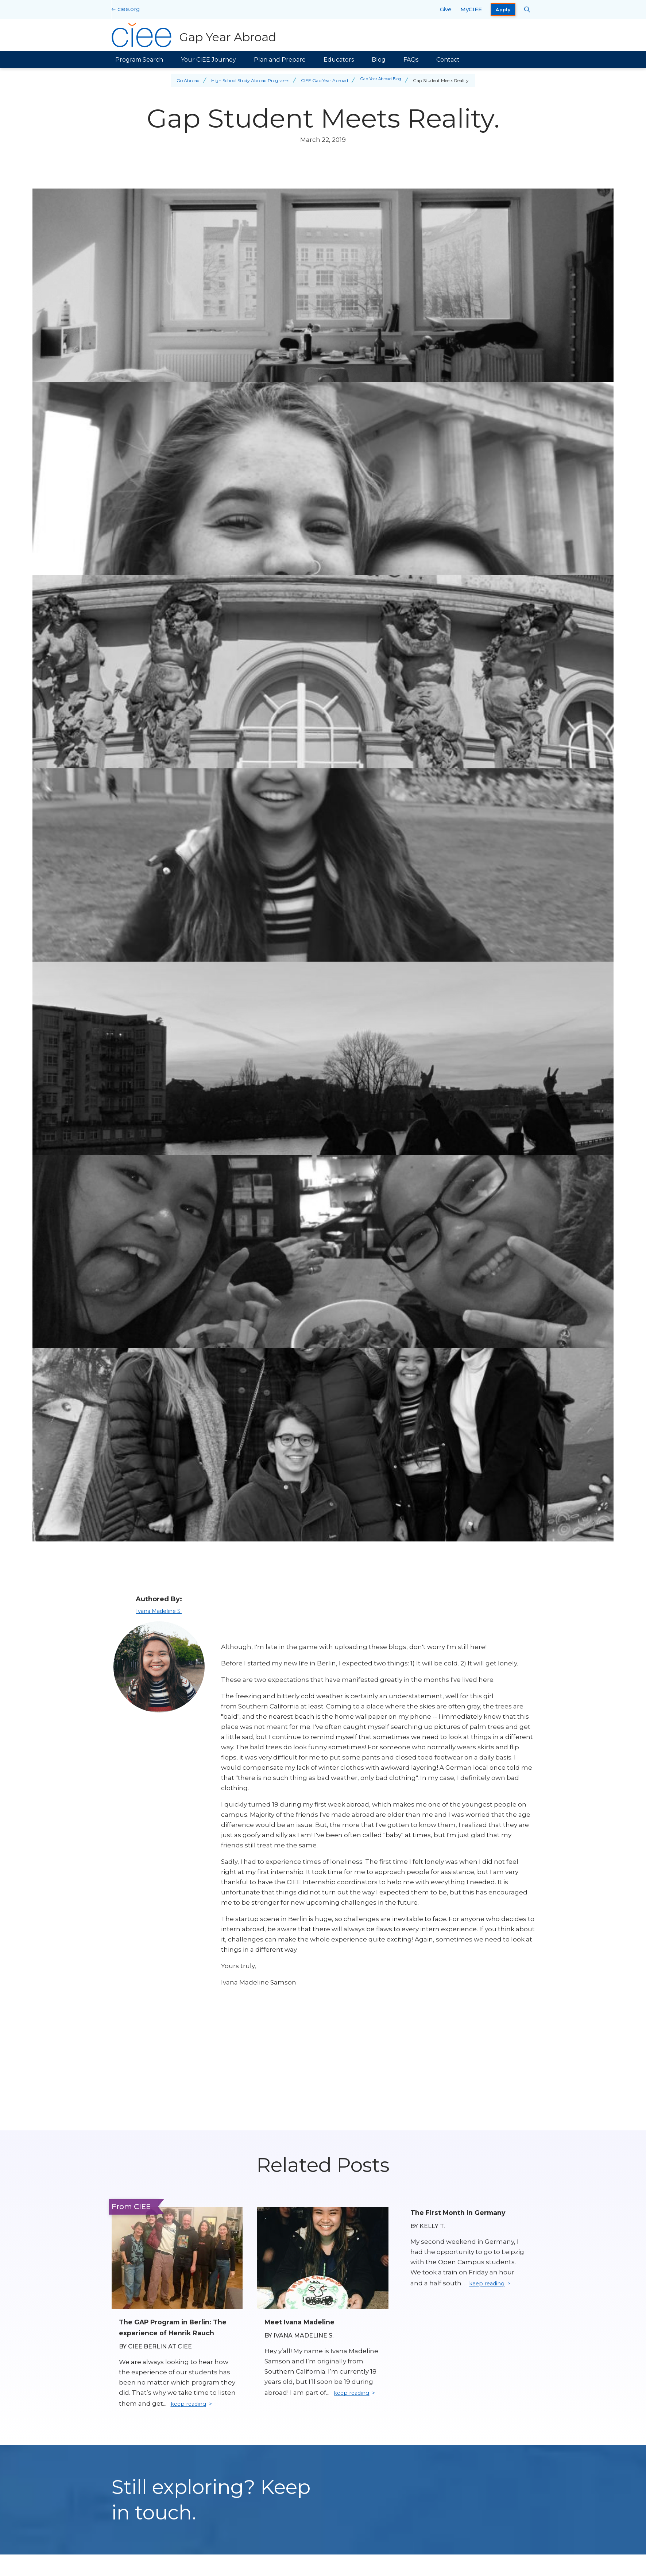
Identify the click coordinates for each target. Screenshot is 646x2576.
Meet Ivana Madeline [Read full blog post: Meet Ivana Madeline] (305, 2321)
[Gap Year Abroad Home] (196, 35)
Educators (339, 59)
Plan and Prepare (280, 59)
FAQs (410, 59)
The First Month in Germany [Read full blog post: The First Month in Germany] (464, 2212)
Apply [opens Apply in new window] (503, 9)
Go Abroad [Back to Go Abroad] (185, 80)
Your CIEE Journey (208, 59)
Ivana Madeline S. (159, 1610)
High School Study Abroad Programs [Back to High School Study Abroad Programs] (247, 80)
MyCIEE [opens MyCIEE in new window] (471, 9)
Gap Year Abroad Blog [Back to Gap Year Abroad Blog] (380, 80)
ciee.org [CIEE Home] (128, 8)
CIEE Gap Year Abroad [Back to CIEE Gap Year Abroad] (321, 80)
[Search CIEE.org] (527, 9)
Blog (379, 59)
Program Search (139, 59)
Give (446, 9)
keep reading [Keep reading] (192, 2415)
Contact (448, 59)
